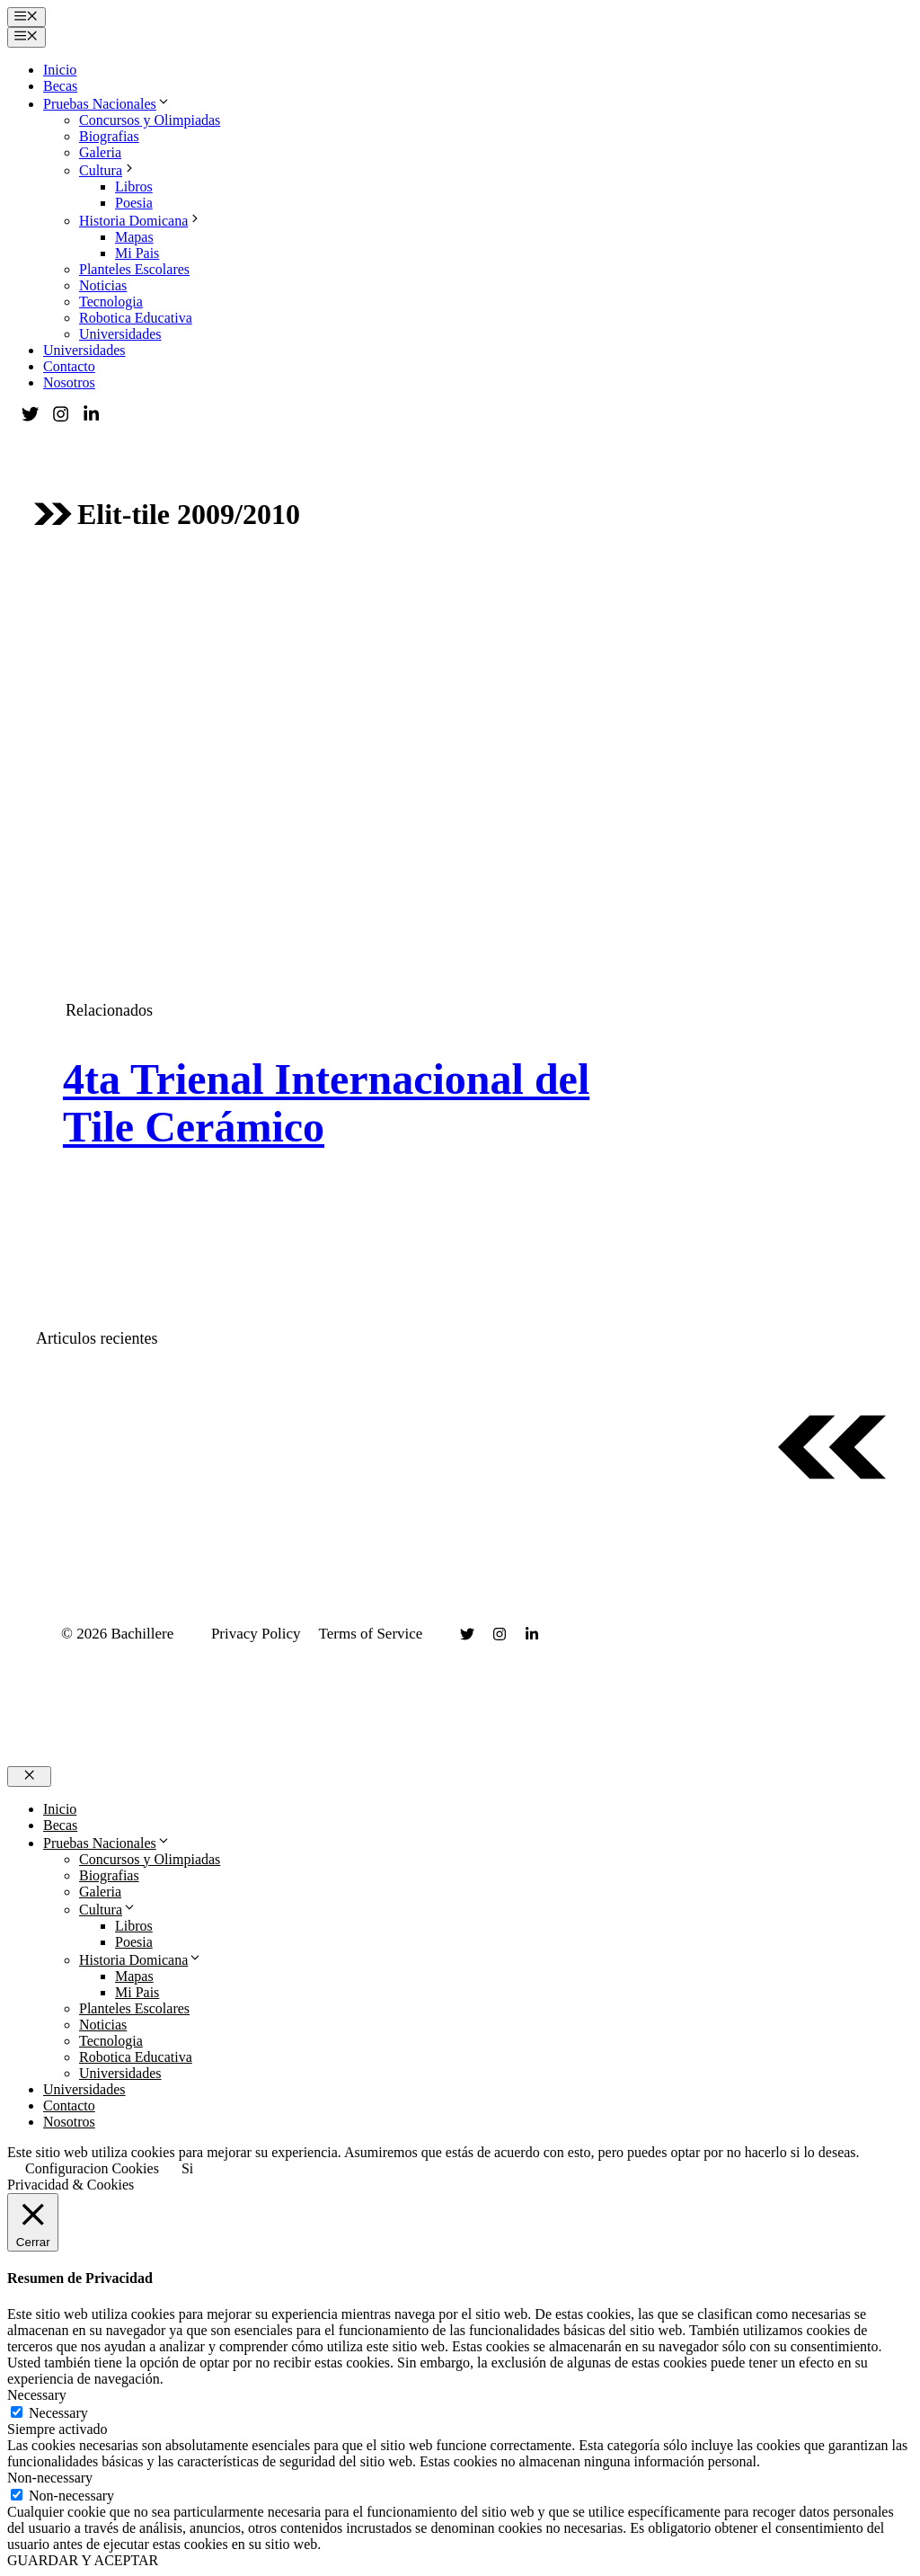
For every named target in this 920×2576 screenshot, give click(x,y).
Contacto (69, 366)
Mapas (134, 236)
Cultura (108, 170)
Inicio (59, 69)
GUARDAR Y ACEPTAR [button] (82, 2560)
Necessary (58, 2413)
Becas (60, 85)
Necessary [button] (36, 2395)
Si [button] (187, 2168)
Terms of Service (371, 1633)
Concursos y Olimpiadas (149, 120)
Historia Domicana (140, 220)
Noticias (103, 285)
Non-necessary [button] (50, 2477)
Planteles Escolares (134, 269)
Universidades (120, 334)
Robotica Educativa (135, 317)
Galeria (100, 152)
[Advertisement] (460, 705)
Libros (134, 186)
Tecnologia (111, 301)
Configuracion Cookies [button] (92, 2168)
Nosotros (69, 382)
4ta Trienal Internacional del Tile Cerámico (326, 1102)
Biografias (109, 136)
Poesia (134, 202)
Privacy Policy (256, 1633)
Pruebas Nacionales (107, 103)
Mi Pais (137, 253)
